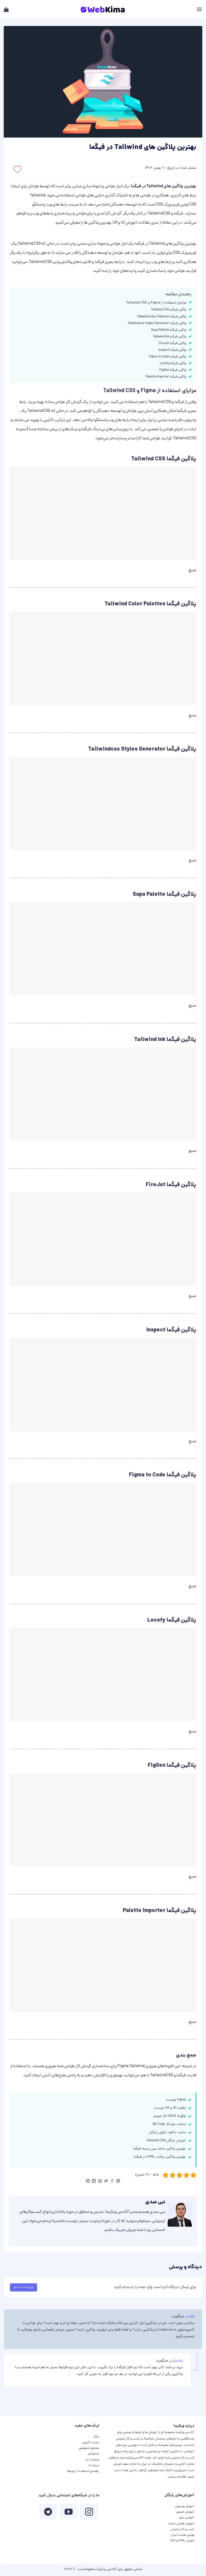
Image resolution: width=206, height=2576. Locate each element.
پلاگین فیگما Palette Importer (166, 377)
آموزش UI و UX (124, 223)
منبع (192, 570)
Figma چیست (176, 2100)
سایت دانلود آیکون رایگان (167, 2132)
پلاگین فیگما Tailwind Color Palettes (161, 316)
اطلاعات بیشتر (177, 2477)
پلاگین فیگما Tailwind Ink (169, 336)
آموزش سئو (187, 2517)
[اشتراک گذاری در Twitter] (106, 2182)
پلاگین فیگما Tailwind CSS (168, 309)
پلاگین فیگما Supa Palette (168, 330)
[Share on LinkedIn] (94, 2182)
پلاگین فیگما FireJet (172, 343)
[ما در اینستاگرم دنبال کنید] (89, 2512)
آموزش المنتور (185, 2512)
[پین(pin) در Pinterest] (100, 2182)
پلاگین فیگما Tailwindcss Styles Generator (157, 323)
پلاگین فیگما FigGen (172, 370)
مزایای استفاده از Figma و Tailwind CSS (156, 303)
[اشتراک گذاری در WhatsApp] (118, 2182)
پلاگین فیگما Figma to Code (167, 356)
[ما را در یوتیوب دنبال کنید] (68, 2512)
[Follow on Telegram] (48, 2512)
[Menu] (199, 9)
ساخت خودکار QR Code (169, 2124)
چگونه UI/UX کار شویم (170, 2116)
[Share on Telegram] (88, 2182)
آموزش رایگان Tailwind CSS (166, 2140)
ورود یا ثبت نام (23, 2287)
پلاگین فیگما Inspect (172, 350)
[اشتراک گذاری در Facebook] (112, 2182)
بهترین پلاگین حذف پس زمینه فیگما (159, 2148)
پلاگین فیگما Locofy (173, 363)
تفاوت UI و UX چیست (170, 2108)
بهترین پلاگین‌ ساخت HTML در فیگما (160, 2157)
